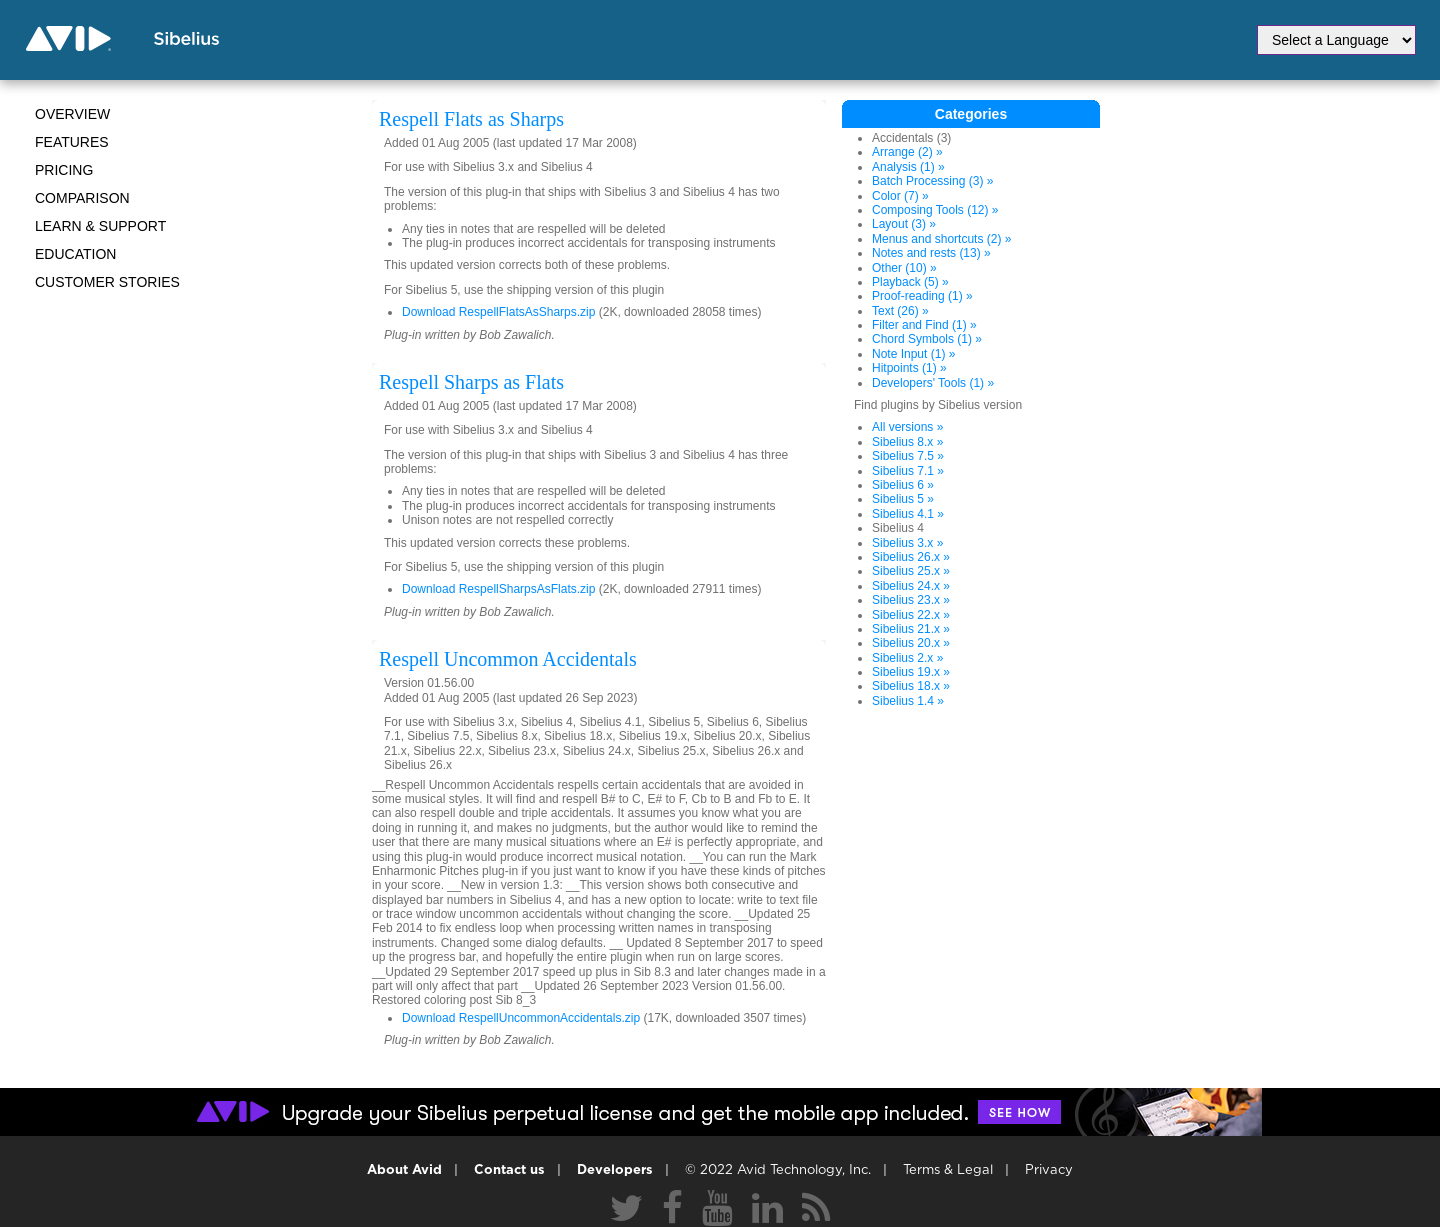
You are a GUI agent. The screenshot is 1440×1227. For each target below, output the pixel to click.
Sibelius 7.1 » (908, 471)
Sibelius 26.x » (911, 557)
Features (72, 142)
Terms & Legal (948, 1170)
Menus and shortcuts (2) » (941, 239)
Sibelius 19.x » (911, 672)
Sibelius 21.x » (911, 629)
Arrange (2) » (907, 152)
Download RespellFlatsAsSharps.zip (498, 312)
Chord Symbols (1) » (927, 339)
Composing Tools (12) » (935, 210)
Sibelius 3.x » (907, 543)
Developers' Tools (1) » (933, 383)
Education (75, 254)
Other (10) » (904, 268)
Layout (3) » (904, 224)
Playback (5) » (910, 282)
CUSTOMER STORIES (107, 282)
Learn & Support (100, 226)
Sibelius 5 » (903, 499)
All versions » (907, 427)
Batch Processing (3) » (932, 181)
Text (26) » (900, 311)
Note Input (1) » (913, 354)
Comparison (82, 198)
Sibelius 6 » (903, 485)
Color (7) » (900, 196)
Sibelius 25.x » (911, 571)
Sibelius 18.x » (911, 686)
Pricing (64, 170)
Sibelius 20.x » (911, 643)
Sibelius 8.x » (907, 442)
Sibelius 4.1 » (908, 514)
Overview (72, 114)
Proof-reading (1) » (922, 296)
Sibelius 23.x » (911, 600)
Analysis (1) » (908, 167)
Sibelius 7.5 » (908, 456)
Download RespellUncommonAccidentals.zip (521, 1018)
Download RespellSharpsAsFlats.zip (498, 589)
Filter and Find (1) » (924, 325)
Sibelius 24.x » (911, 586)
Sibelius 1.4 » (908, 701)
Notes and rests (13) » (931, 253)
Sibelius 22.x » (911, 615)
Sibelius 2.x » (907, 658)
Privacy (1049, 1170)
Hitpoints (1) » (909, 368)
